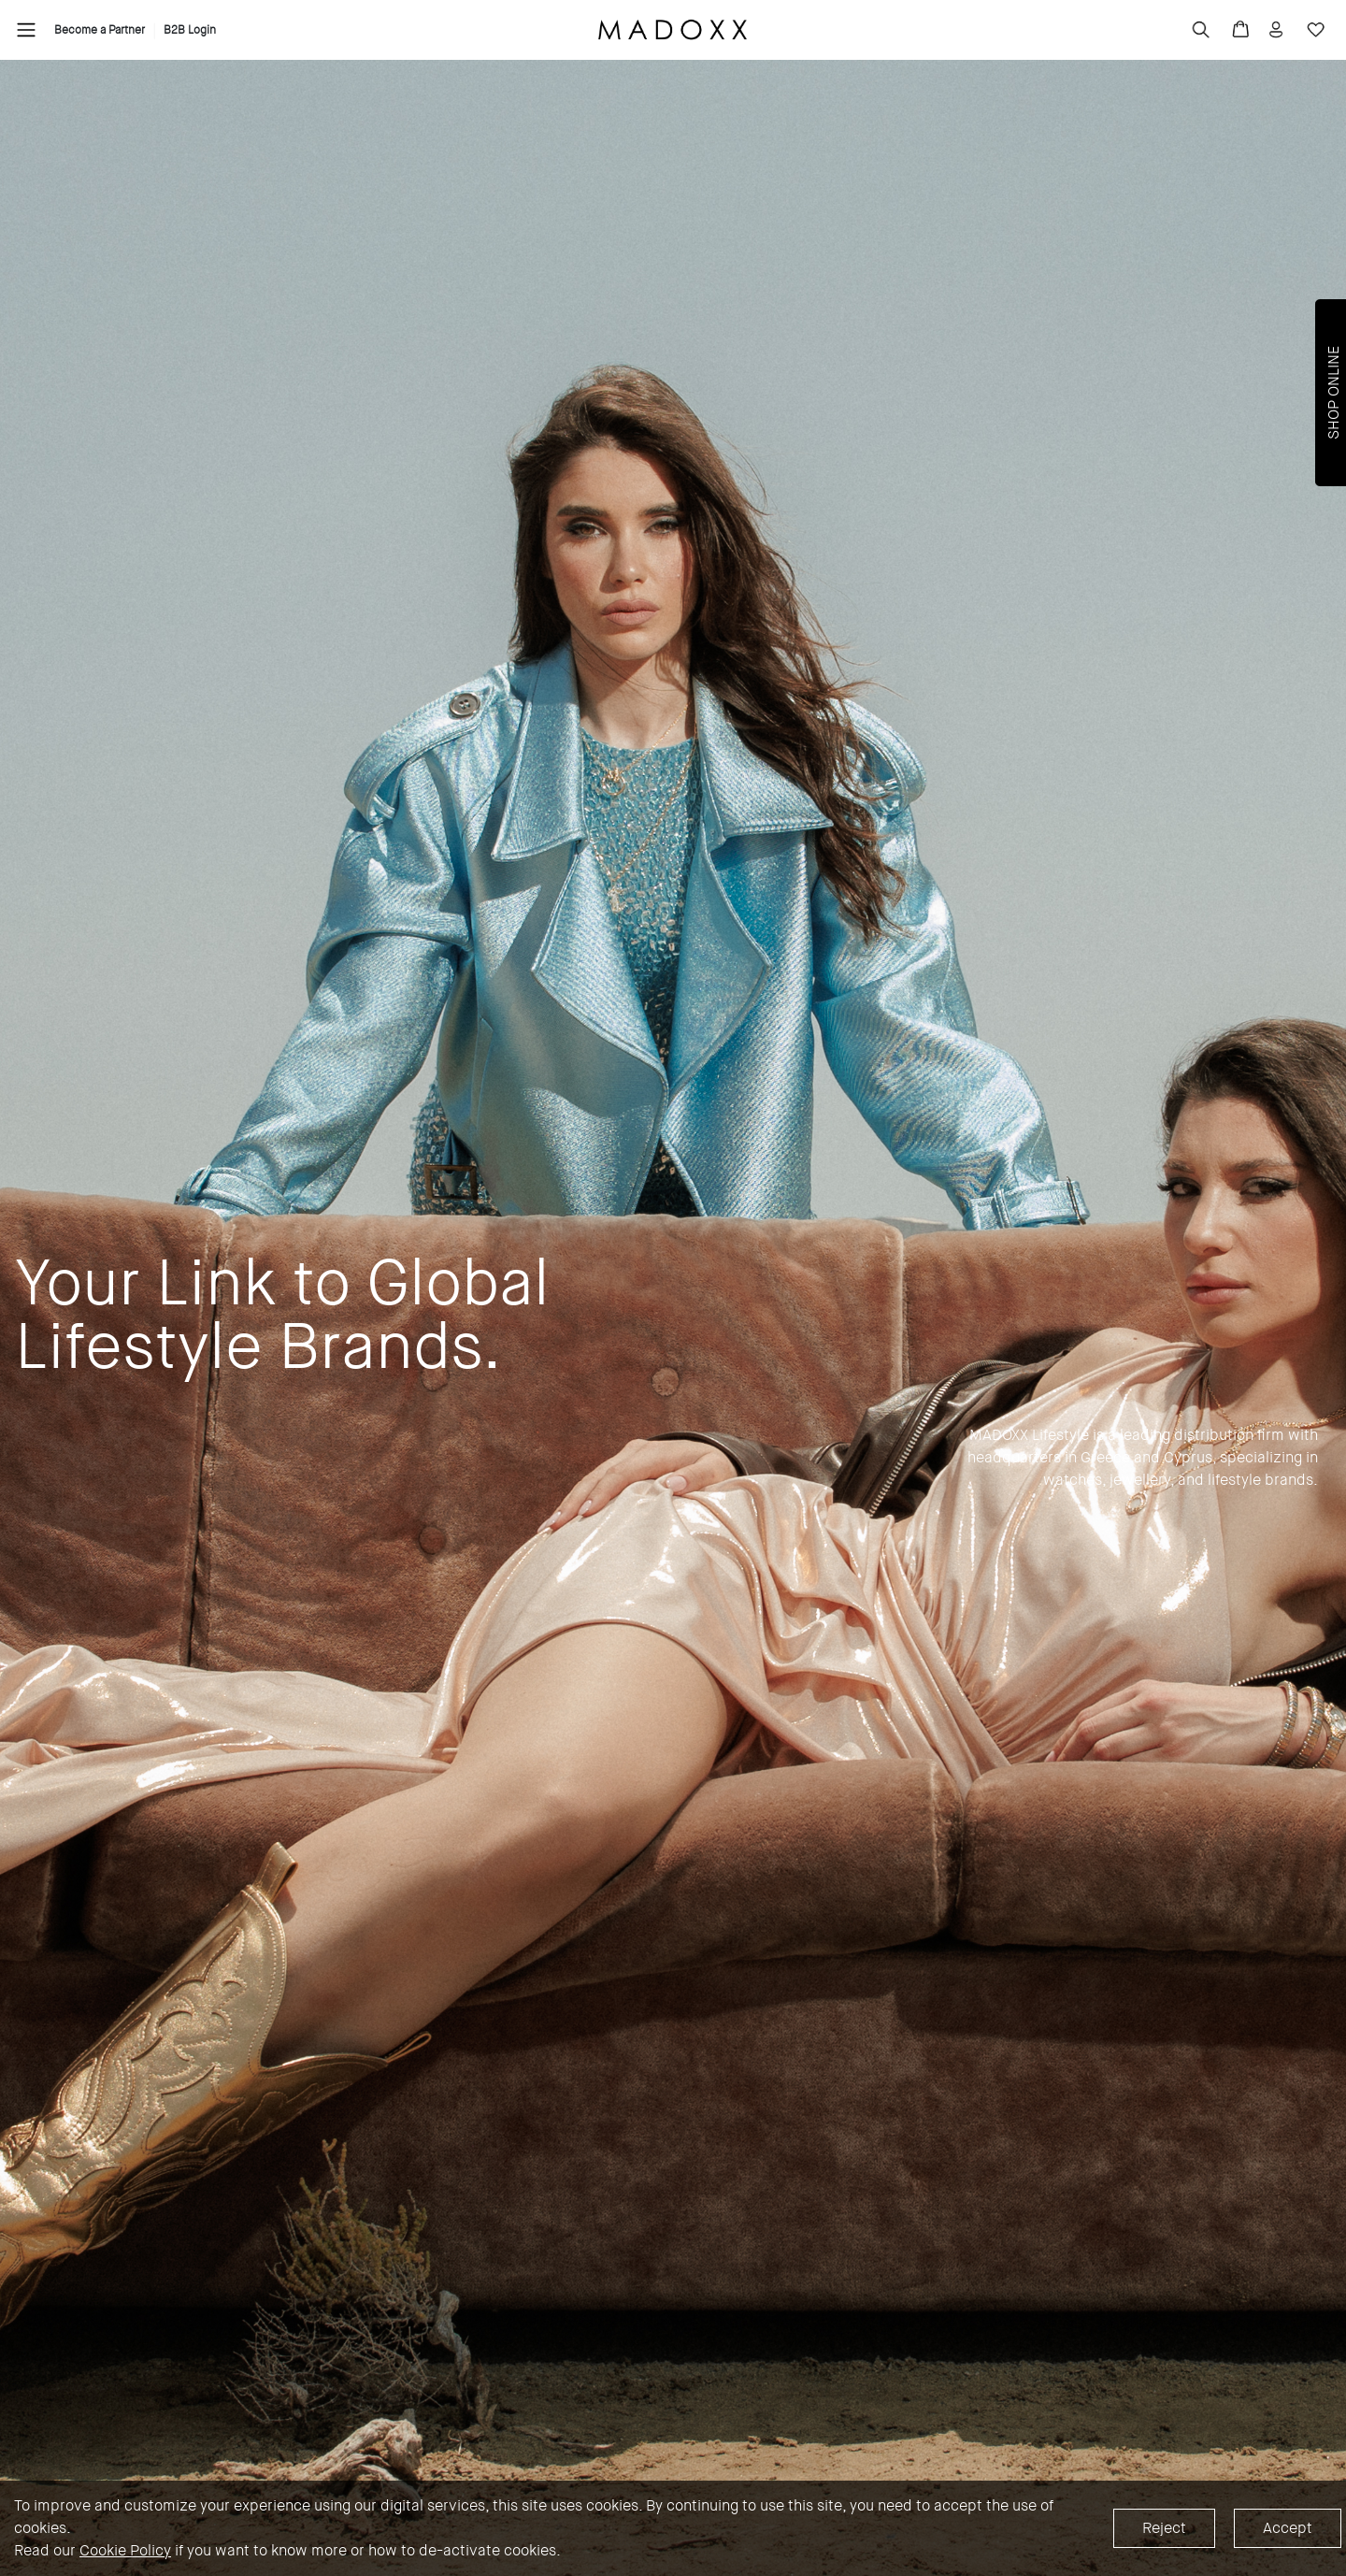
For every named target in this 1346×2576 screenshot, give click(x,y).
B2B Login (190, 29)
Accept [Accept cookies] (1287, 2528)
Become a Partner (99, 29)
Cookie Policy (125, 2550)
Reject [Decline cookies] (1164, 2528)
